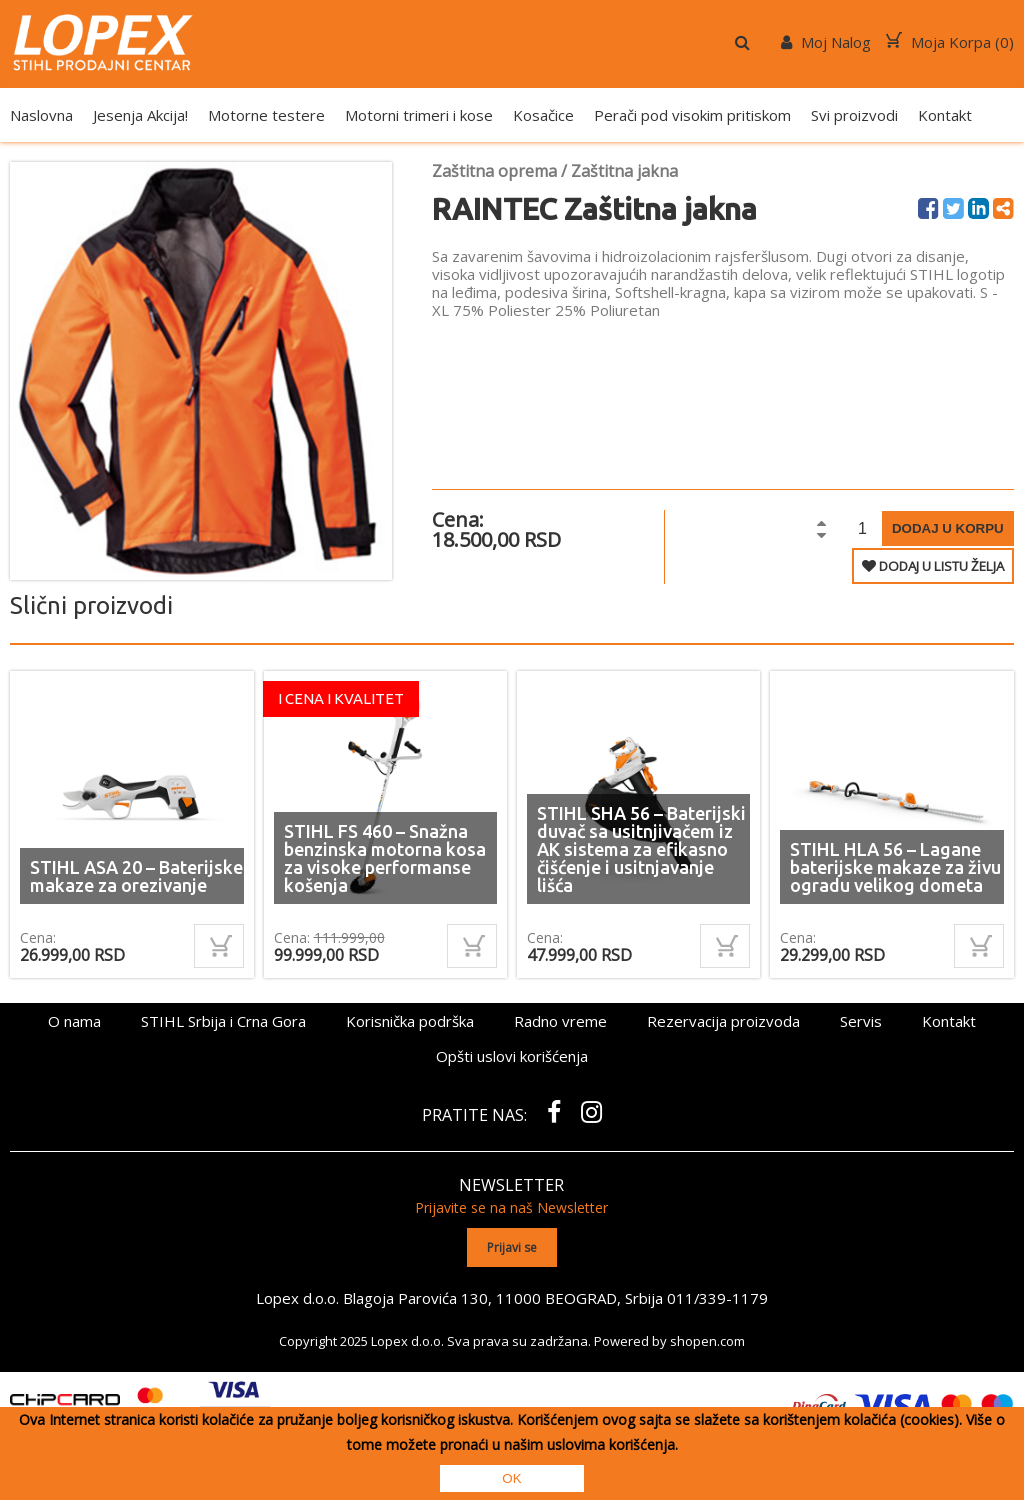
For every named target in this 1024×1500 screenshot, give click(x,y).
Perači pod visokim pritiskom (692, 115)
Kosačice (543, 115)
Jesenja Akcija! (140, 115)
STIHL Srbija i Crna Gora (223, 1021)
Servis (861, 1021)
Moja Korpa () (950, 42)
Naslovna (41, 115)
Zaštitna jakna (624, 171)
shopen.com (707, 1340)
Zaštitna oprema (494, 171)
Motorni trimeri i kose (419, 115)
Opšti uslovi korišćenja (512, 1056)
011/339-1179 (717, 1297)
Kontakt (945, 115)
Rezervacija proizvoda (723, 1021)
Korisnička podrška (410, 1021)
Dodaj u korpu (948, 528)
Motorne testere (266, 115)
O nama (74, 1021)
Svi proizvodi (854, 115)
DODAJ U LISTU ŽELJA (933, 566)
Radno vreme (560, 1021)
